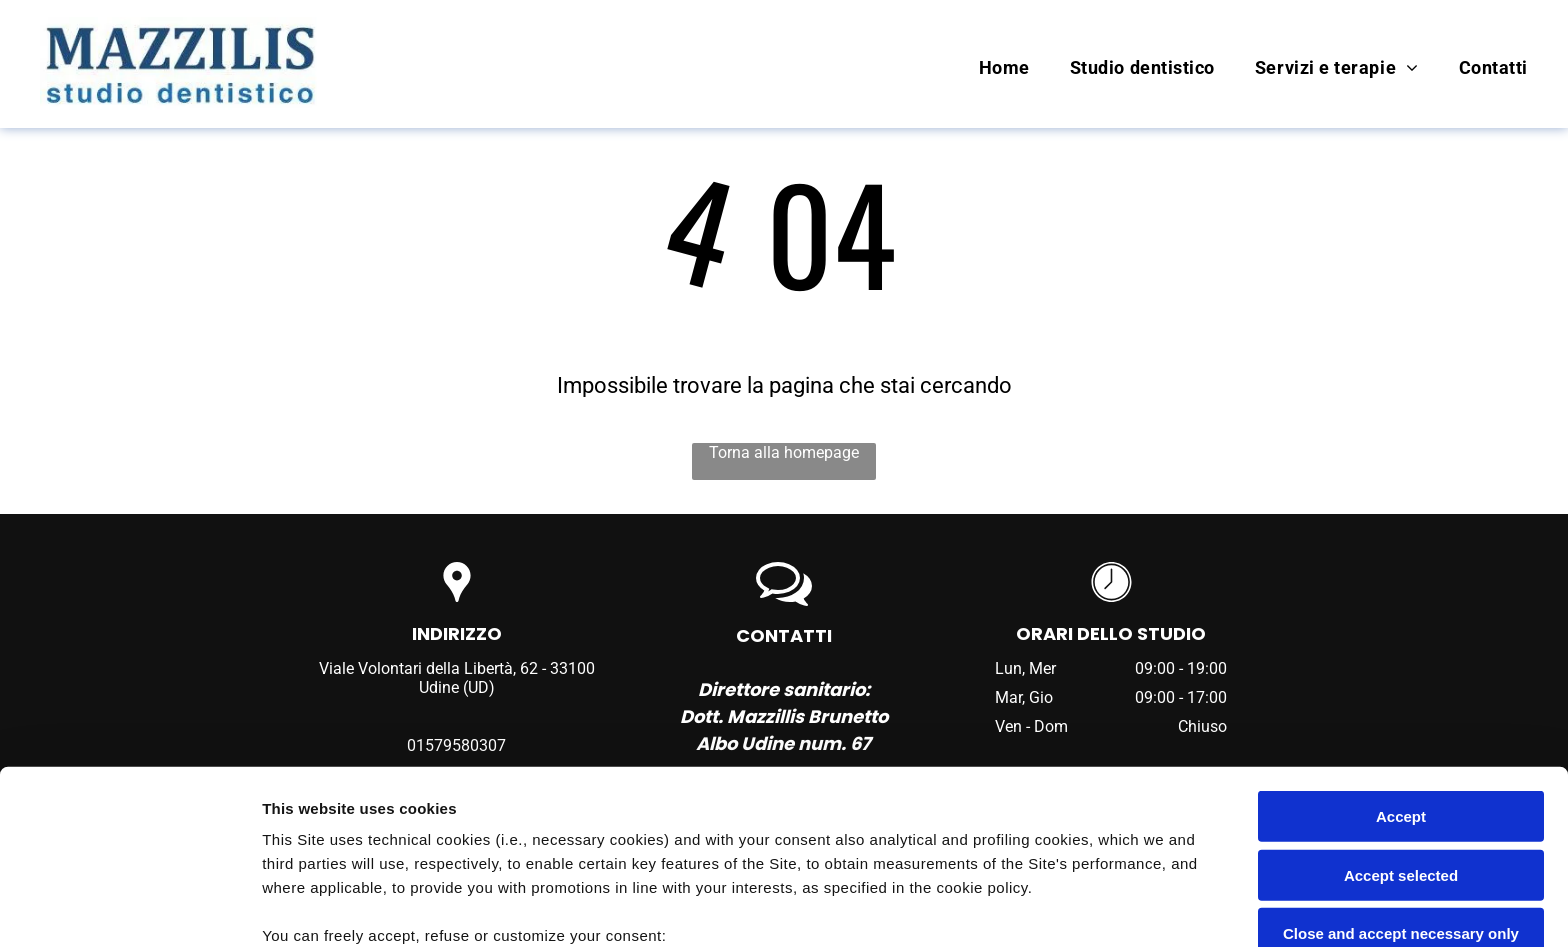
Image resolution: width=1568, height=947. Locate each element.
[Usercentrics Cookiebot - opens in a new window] (129, 908)
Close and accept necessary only (1401, 771)
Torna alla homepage (784, 452)
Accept (1401, 654)
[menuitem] (984, 67)
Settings (1017, 907)
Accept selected (1401, 712)
